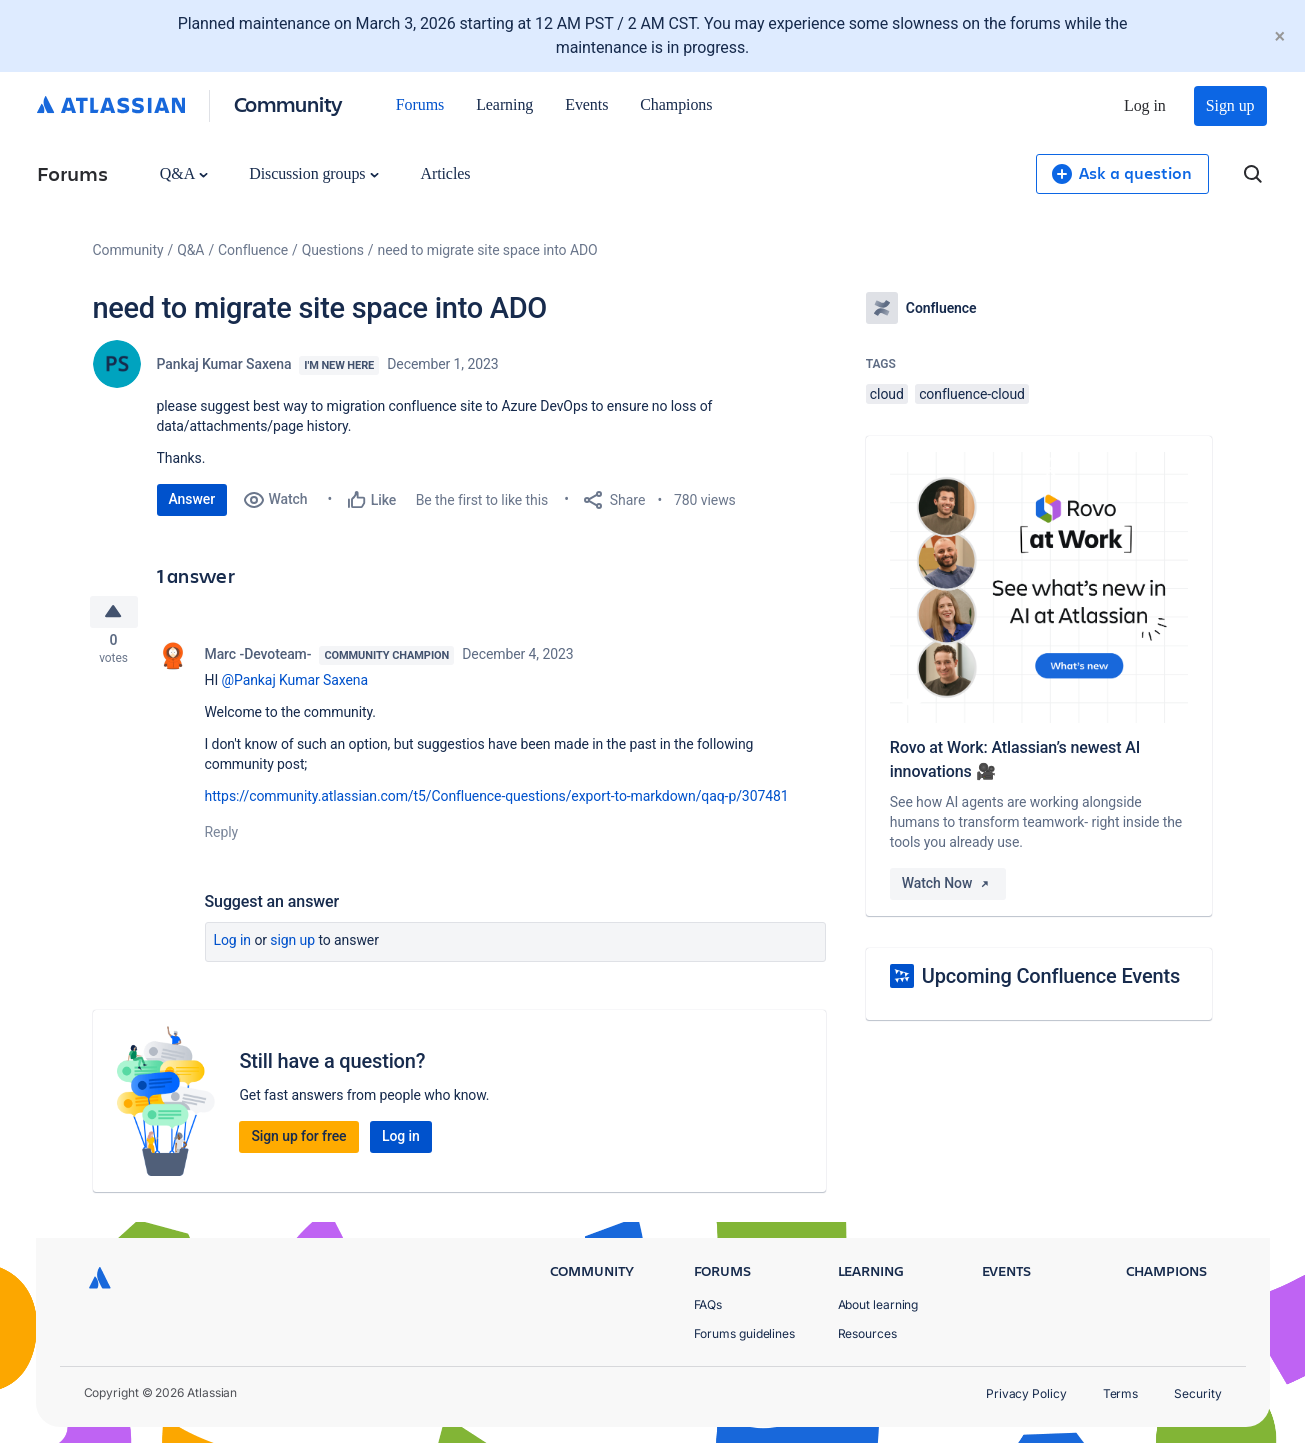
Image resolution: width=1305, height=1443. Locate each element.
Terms (1121, 1393)
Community (288, 103)
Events (586, 104)
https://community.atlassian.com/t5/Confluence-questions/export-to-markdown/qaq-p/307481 (497, 802)
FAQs (708, 1304)
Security (1197, 1393)
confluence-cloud (972, 394)
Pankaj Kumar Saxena (224, 364)
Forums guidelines (745, 1333)
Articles (445, 173)
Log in (1145, 105)
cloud (887, 394)
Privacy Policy (1026, 1393)
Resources (867, 1333)
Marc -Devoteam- (258, 660)
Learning (504, 104)
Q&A (184, 173)
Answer (192, 499)
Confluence (253, 250)
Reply (222, 838)
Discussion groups (314, 173)
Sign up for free (298, 1142)
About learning (878, 1304)
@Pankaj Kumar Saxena (295, 686)
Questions (333, 250)
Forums (420, 104)
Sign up (1230, 105)
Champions (676, 104)
